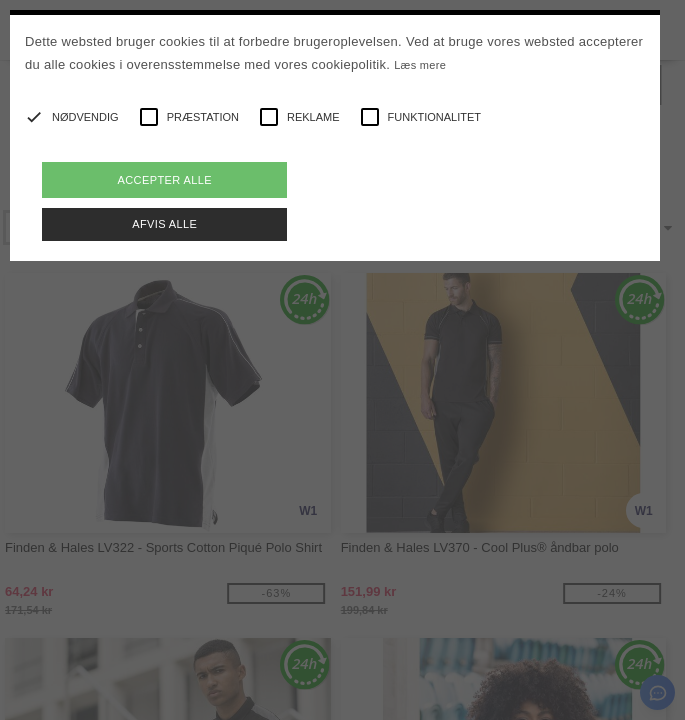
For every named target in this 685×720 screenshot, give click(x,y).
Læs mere (420, 65)
